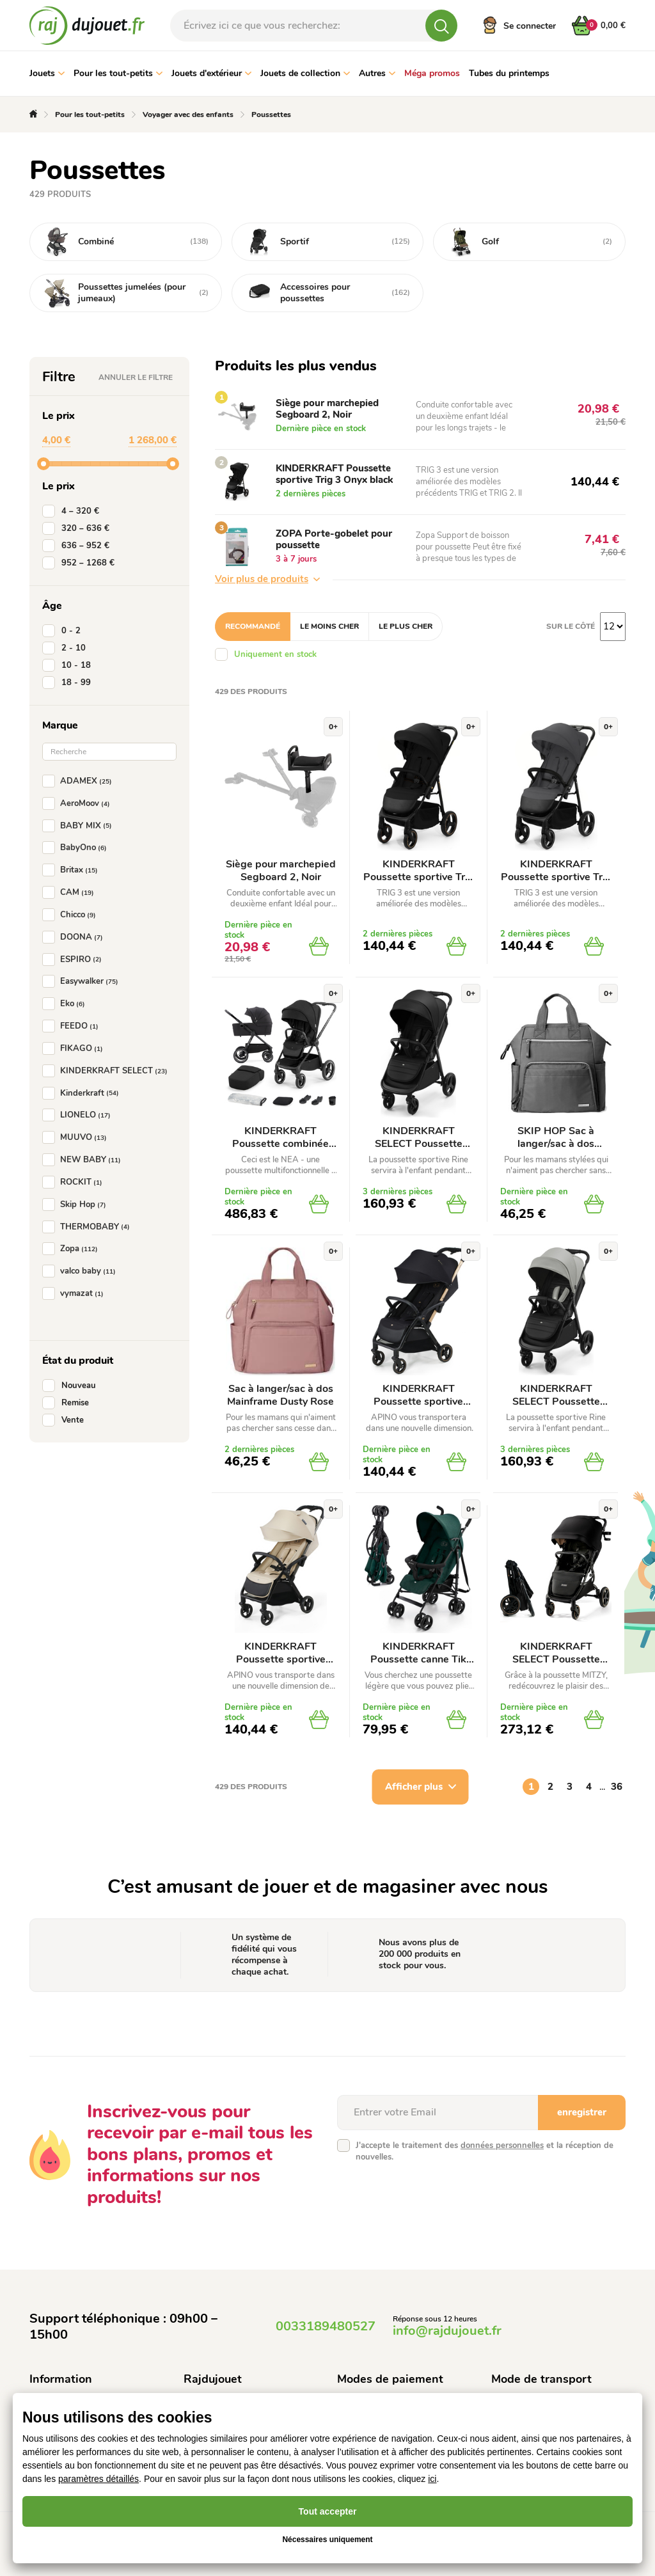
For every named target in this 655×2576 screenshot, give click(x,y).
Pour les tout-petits (118, 73)
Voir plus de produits (267, 579)
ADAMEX (79, 781)
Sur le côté (570, 626)
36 (616, 1786)
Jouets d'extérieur (211, 73)
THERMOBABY (88, 1227)
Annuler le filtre (136, 377)
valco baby (81, 1271)
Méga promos (432, 73)
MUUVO (77, 1137)
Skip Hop (76, 1204)
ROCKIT (74, 1182)
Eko (66, 1003)
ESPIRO (74, 959)
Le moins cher (329, 626)
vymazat (75, 1293)
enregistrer (581, 2112)
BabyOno (77, 847)
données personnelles (502, 2145)
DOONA (75, 937)
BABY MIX (79, 826)
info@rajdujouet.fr (447, 2330)
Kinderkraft (83, 1093)
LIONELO (79, 1115)
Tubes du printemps (509, 73)
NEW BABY (84, 1160)
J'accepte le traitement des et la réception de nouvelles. (484, 2151)
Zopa (72, 1248)
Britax (72, 870)
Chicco (71, 915)
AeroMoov (78, 803)
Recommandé (252, 626)
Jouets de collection (305, 73)
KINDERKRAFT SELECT (107, 1071)
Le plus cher (405, 626)
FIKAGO (75, 1048)
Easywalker (82, 981)
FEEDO (73, 1026)
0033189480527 (325, 2326)
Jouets (47, 73)
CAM (70, 892)
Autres (377, 73)
